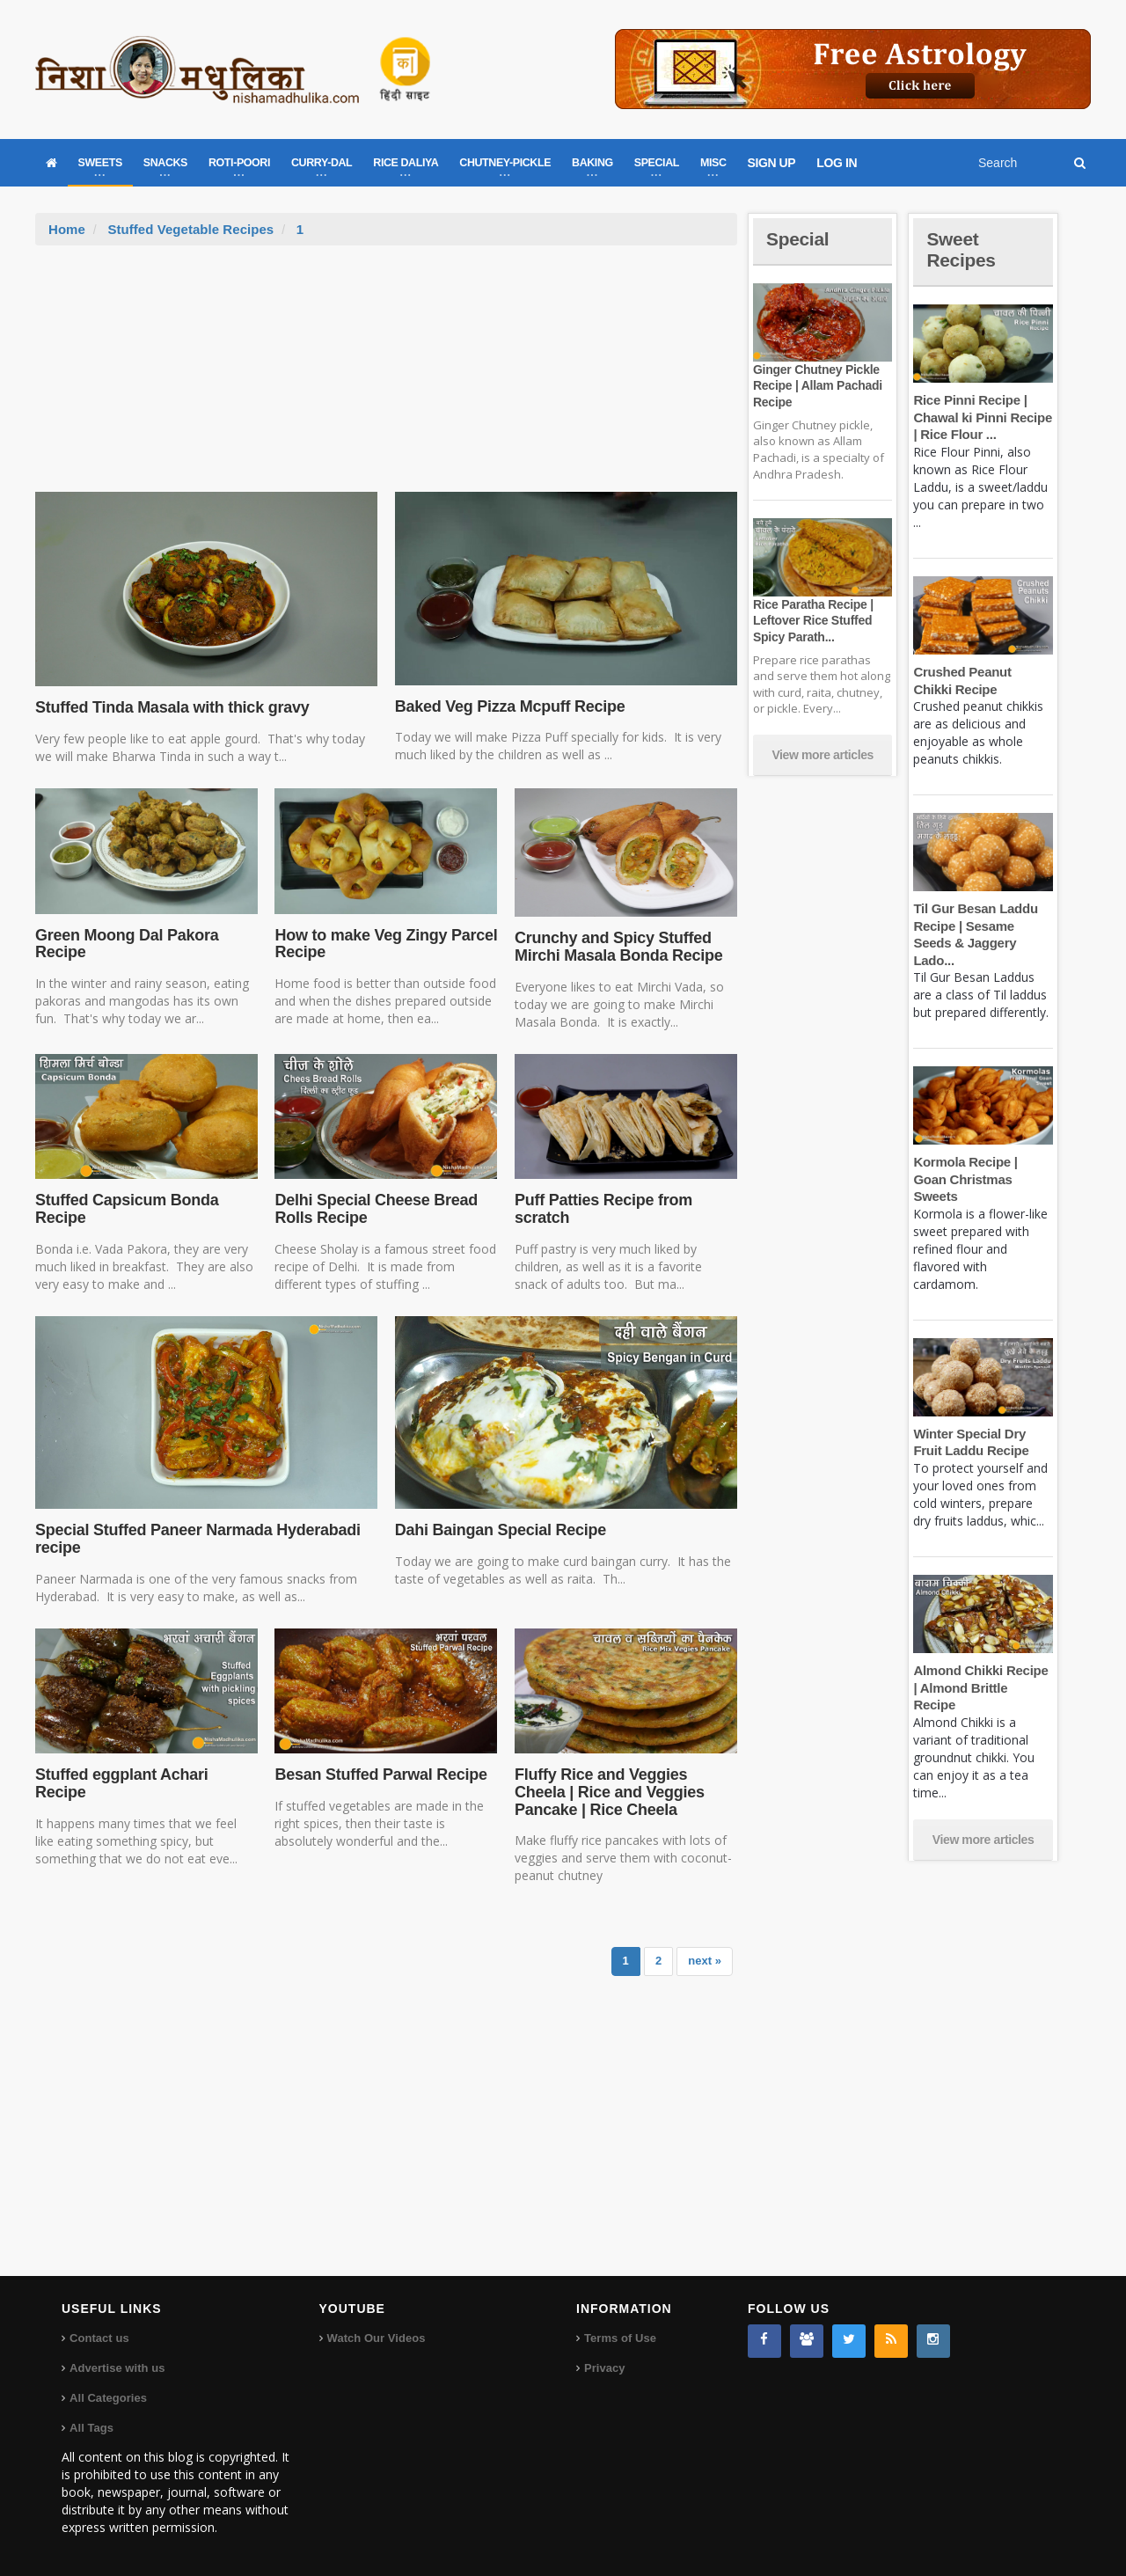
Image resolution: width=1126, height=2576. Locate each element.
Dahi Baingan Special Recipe (499, 1530)
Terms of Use (619, 2338)
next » (704, 1960)
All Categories (107, 2397)
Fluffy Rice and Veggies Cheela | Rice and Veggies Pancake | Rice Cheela (608, 1792)
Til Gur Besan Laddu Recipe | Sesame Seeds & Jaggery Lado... (982, 925)
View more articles (822, 755)
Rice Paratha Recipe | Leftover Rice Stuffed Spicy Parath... (812, 620)
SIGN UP (772, 163)
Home (66, 229)
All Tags (91, 2427)
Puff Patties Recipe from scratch (602, 1208)
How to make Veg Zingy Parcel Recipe (384, 944)
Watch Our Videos (376, 2338)
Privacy (604, 2368)
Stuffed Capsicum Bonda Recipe (125, 1208)
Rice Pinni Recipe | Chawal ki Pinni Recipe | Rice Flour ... (981, 417)
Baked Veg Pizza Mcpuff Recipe (508, 706)
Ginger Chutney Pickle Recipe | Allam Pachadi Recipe (816, 385)
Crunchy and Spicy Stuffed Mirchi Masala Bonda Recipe (617, 946)
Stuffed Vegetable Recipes (190, 229)
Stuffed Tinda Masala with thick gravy (169, 707)
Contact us (98, 2338)
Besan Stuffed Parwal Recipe (378, 1774)
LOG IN (836, 163)
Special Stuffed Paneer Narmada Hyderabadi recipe (195, 1538)
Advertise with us (117, 2368)
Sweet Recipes (962, 249)
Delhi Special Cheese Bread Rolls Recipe (374, 1208)
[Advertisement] (386, 377)
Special (798, 239)
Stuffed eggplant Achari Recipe (120, 1783)
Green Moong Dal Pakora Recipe (125, 944)
